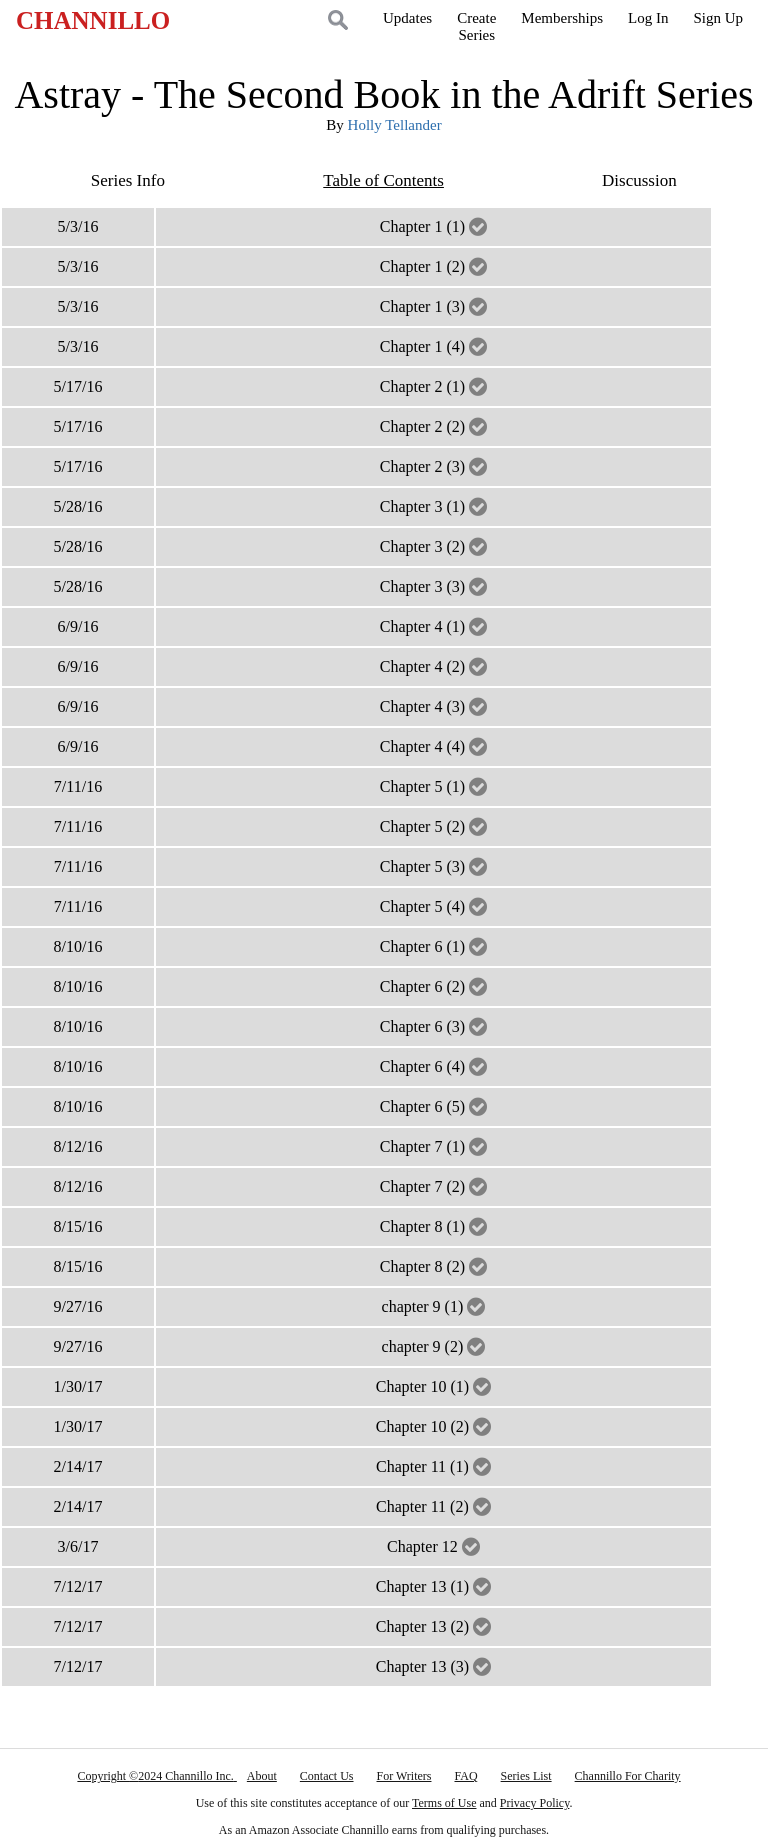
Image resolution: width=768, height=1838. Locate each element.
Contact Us (327, 1776)
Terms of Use (444, 1803)
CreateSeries (476, 26)
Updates (407, 18)
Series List (526, 1776)
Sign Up (718, 18)
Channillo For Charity (628, 1776)
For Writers (404, 1776)
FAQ (465, 1776)
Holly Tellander (395, 125)
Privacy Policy (535, 1803)
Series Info (128, 180)
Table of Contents (383, 180)
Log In (648, 18)
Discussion (639, 180)
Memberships (562, 18)
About (262, 1776)
